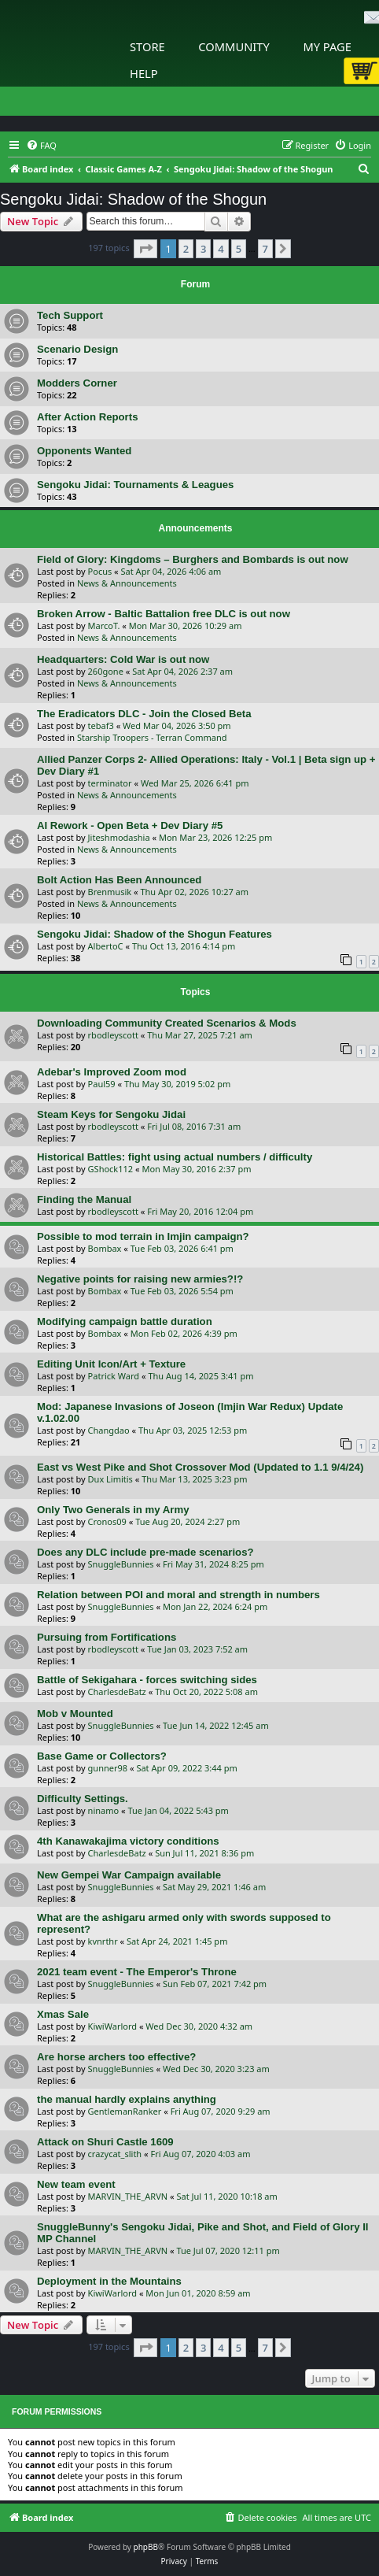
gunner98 (108, 1768)
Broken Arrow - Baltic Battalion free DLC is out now (163, 614)
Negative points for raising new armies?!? (140, 1279)
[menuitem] (41, 145)
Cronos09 (107, 1521)
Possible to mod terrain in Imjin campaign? (143, 1236)
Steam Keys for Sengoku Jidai (111, 1114)
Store (147, 46)
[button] (145, 248)
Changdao (109, 1430)
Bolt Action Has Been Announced (119, 880)
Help (144, 73)
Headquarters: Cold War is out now (123, 659)
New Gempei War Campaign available (129, 1875)
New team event (76, 2184)
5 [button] (238, 249)
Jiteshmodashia (119, 837)
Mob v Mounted (75, 1713)
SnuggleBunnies (121, 1564)
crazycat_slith (115, 2154)
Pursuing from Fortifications (106, 1637)
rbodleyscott (113, 1035)
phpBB (146, 2546)
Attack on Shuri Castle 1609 (105, 2142)
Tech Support (70, 315)
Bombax (105, 1248)
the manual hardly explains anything (126, 2099)
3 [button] (203, 249)
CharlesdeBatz (117, 1691)
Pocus (100, 571)
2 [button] (186, 249)
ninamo (104, 1810)
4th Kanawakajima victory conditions (128, 1841)
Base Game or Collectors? (102, 1756)
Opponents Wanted (84, 451)
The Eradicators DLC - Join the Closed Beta (144, 714)
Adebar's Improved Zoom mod (111, 1072)
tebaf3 (101, 725)
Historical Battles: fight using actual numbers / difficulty (174, 1157)
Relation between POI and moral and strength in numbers (178, 1595)
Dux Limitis (110, 1479)
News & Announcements (127, 583)
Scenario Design (77, 349)
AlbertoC (105, 946)
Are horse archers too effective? (116, 2057)
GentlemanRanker (125, 2111)
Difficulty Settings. (82, 1798)
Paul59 (102, 1084)
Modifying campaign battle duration (124, 1321)
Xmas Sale (63, 2014)
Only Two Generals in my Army (113, 1510)
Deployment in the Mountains (109, 2281)
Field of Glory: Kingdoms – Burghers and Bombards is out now (192, 559)
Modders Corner (77, 383)
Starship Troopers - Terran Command (152, 737)
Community (233, 46)
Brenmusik (110, 892)
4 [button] (220, 249)
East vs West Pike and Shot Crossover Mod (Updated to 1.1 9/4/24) (200, 1467)
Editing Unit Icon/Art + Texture (111, 1364)
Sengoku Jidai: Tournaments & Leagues (135, 484)
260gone (105, 671)
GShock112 (111, 1169)
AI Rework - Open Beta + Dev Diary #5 (130, 825)
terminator (110, 783)
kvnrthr (103, 1941)
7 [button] (265, 249)
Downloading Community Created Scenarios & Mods (166, 1023)
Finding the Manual (84, 1199)
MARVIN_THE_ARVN (128, 2196)
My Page (327, 46)
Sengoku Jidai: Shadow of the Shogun (133, 199)
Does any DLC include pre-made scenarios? (145, 1552)
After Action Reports (87, 417)
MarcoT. (104, 625)
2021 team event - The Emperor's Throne (137, 1972)
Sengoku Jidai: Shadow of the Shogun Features (154, 934)
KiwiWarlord (112, 2026)
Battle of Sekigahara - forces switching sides (147, 1680)
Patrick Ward (113, 1376)
